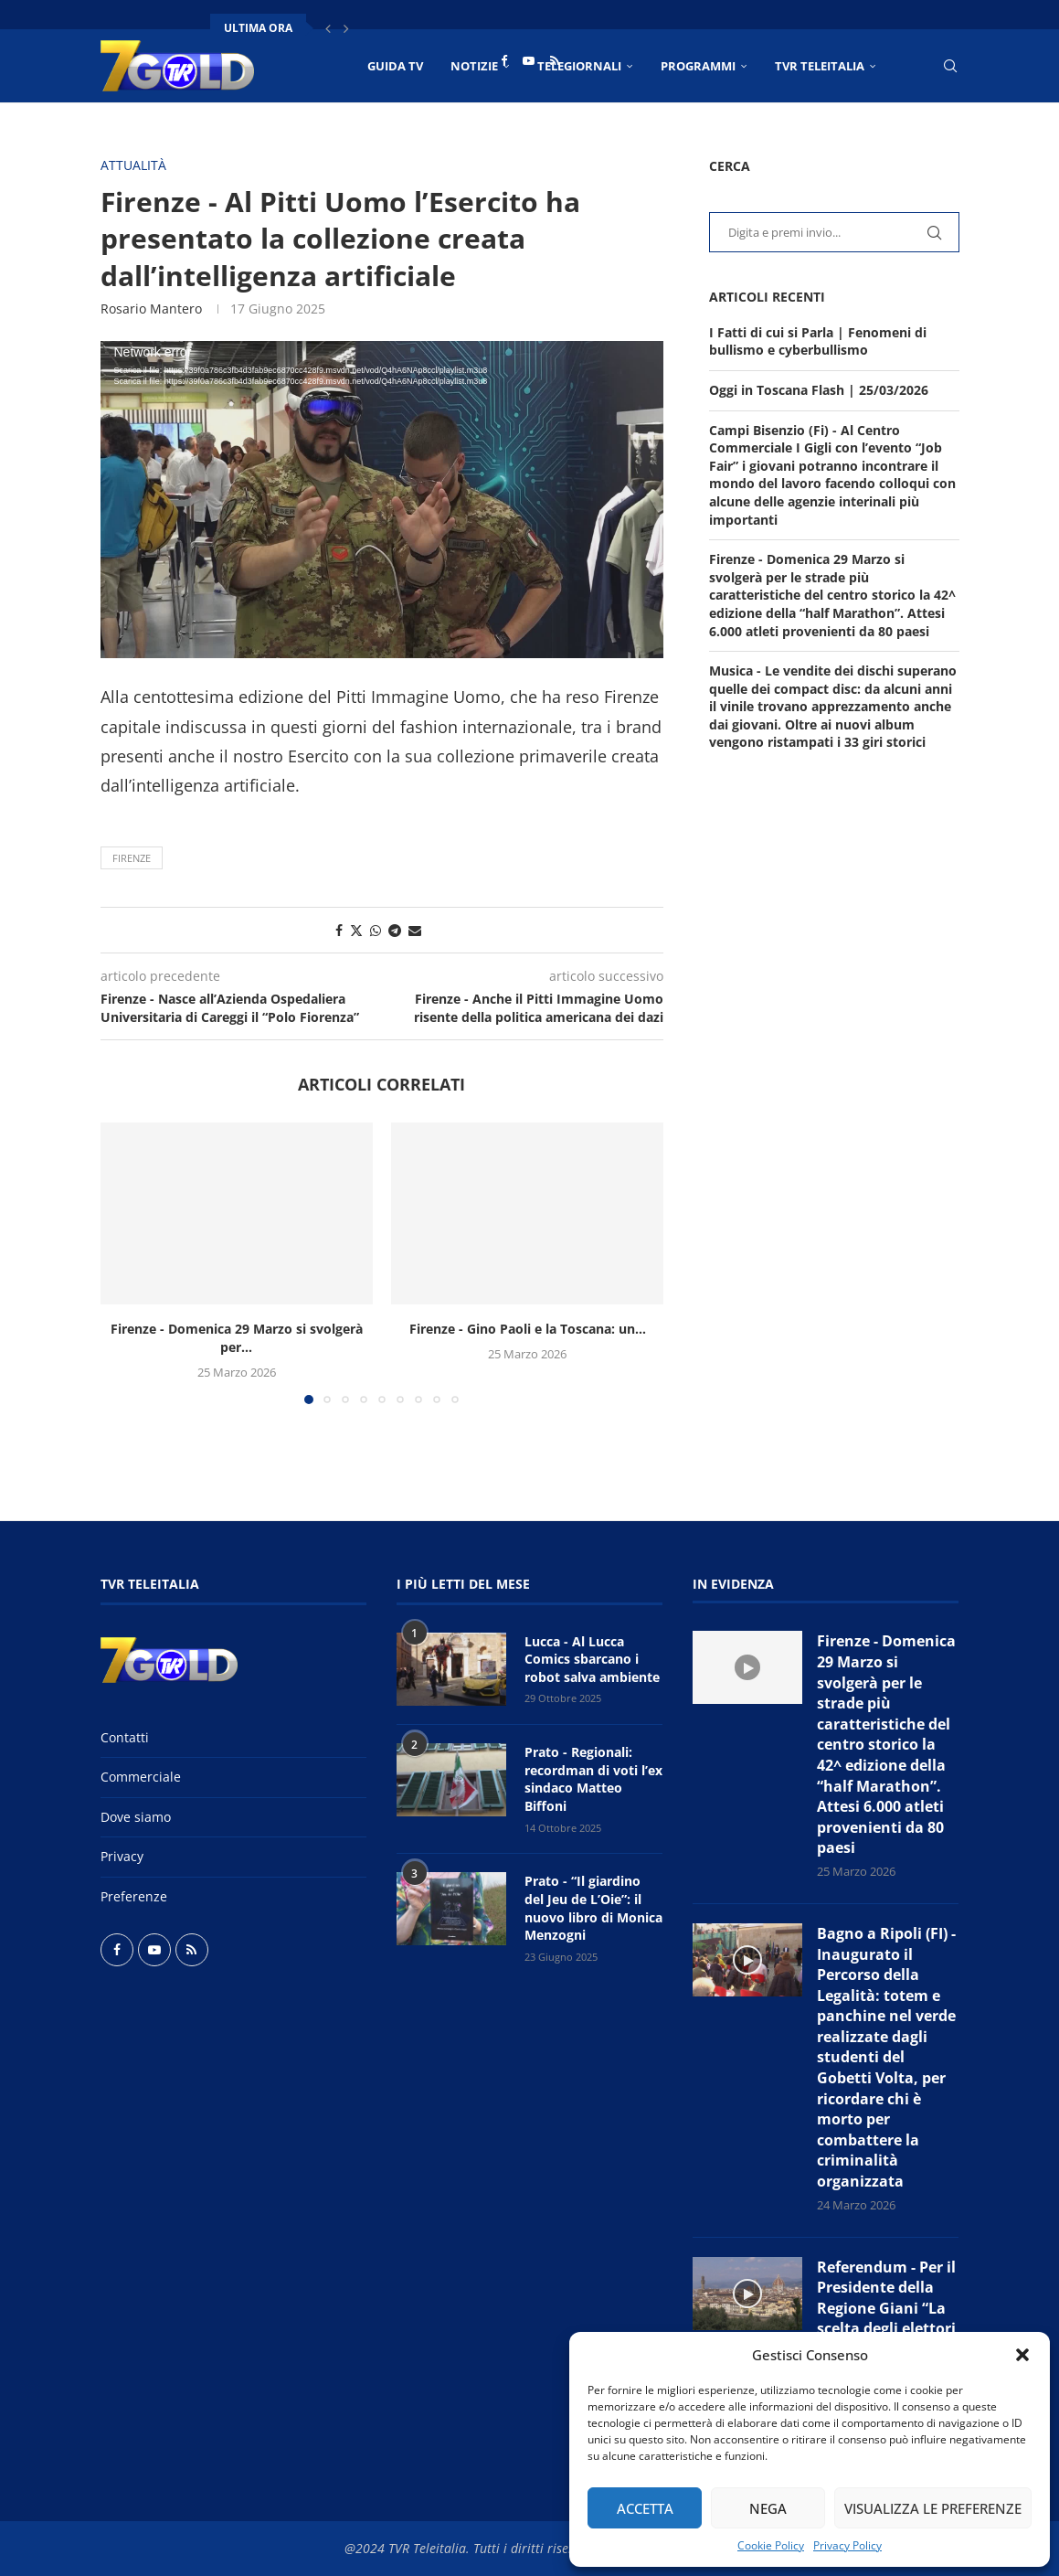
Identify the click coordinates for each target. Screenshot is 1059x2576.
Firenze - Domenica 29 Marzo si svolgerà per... (237, 1338)
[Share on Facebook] (339, 930)
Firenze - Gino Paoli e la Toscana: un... (527, 1328)
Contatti (125, 1737)
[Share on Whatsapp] (375, 930)
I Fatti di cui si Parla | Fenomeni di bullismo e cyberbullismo (818, 341)
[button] (1022, 2355)
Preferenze (134, 1896)
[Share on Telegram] (394, 930)
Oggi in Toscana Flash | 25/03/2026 (818, 390)
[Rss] (554, 60)
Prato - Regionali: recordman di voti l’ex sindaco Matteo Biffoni (593, 1779)
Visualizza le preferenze (933, 2508)
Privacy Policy (847, 2545)
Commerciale (141, 1776)
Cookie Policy (770, 2545)
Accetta (645, 2508)
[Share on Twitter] (356, 930)
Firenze (131, 858)
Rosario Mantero (151, 308)
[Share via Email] (414, 930)
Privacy (122, 1856)
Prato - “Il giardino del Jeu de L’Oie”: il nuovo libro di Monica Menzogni (593, 1907)
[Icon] (747, 1667)
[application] (382, 499)
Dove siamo (136, 1817)
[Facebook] (504, 60)
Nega (768, 2508)
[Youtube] (529, 60)
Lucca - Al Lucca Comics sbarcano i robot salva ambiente (592, 1659)
